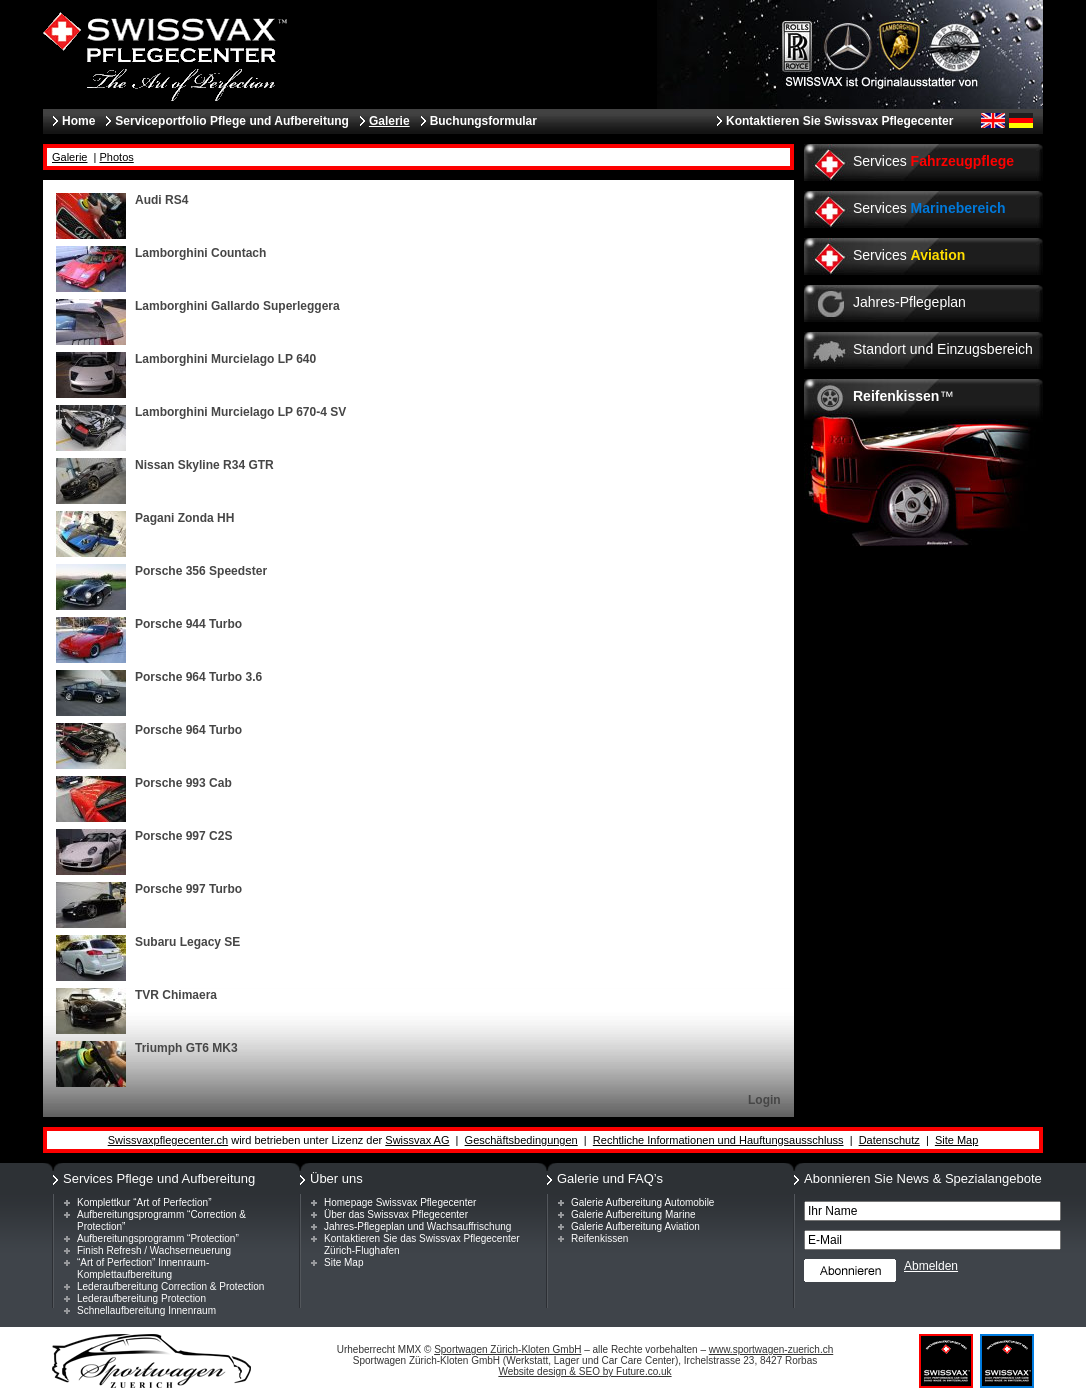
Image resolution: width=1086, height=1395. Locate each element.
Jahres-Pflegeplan (909, 302)
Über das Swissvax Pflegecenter (396, 1214)
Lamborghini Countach (200, 253)
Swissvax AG (417, 1140)
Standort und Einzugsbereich (943, 349)
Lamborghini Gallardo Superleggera (237, 306)
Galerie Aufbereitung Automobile (642, 1202)
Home (78, 121)
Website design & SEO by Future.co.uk (584, 1371)
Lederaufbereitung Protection (141, 1298)
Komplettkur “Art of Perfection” (144, 1202)
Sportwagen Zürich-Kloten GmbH (507, 1349)
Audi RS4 (161, 200)
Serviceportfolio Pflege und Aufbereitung (232, 121)
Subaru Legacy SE (187, 942)
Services (933, 161)
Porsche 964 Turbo (188, 730)
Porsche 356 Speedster (201, 571)
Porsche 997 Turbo (188, 889)
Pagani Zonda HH (184, 518)
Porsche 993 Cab (183, 783)
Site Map (956, 1140)
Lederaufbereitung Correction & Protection (170, 1286)
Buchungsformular (483, 121)
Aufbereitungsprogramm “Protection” (158, 1238)
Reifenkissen (599, 1238)
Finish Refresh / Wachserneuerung (154, 1250)
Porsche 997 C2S (183, 836)
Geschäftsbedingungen (521, 1140)
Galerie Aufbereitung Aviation (635, 1226)
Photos (117, 157)
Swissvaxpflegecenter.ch (168, 1140)
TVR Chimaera (176, 995)
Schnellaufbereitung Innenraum (146, 1310)
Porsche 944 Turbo (188, 624)
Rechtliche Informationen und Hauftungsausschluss (718, 1140)
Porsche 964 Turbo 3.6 (198, 677)
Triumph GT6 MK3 (186, 1048)
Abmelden (931, 1266)
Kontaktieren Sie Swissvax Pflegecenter (839, 121)
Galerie (69, 157)
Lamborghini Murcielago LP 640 (225, 359)
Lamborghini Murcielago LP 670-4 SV (240, 412)
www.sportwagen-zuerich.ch (771, 1349)
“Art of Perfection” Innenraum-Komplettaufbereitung (143, 1268)
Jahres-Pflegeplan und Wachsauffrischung (417, 1226)
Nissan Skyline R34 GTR (204, 465)
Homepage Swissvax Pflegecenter (400, 1202)
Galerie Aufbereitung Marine (633, 1214)
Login (764, 1100)
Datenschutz (889, 1140)
